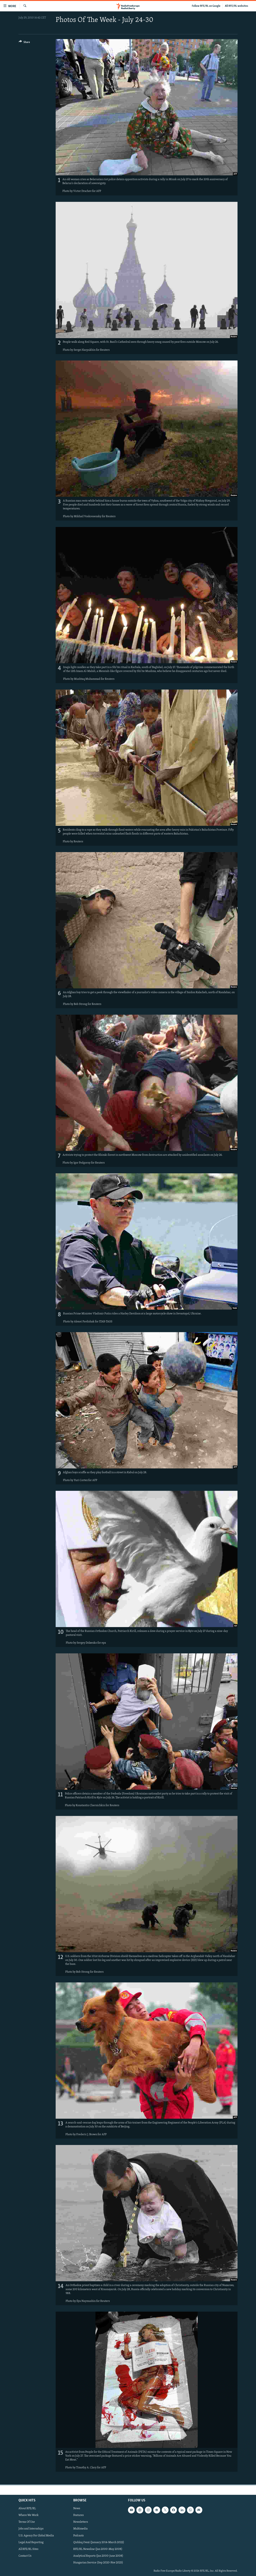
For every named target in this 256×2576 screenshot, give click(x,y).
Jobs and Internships (31, 2528)
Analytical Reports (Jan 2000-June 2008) (98, 2556)
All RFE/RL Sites (28, 2549)
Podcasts (78, 2535)
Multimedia (80, 2528)
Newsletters (80, 2522)
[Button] (24, 42)
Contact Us (24, 2556)
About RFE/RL (27, 2508)
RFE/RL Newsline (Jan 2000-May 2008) (97, 2549)
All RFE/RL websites (236, 6)
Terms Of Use (26, 2522)
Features (78, 2515)
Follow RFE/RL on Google (206, 6)
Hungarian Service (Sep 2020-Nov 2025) (98, 2562)
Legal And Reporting (31, 2542)
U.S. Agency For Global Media (36, 2535)
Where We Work (28, 2515)
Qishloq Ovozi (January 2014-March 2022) (98, 2542)
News (76, 2508)
